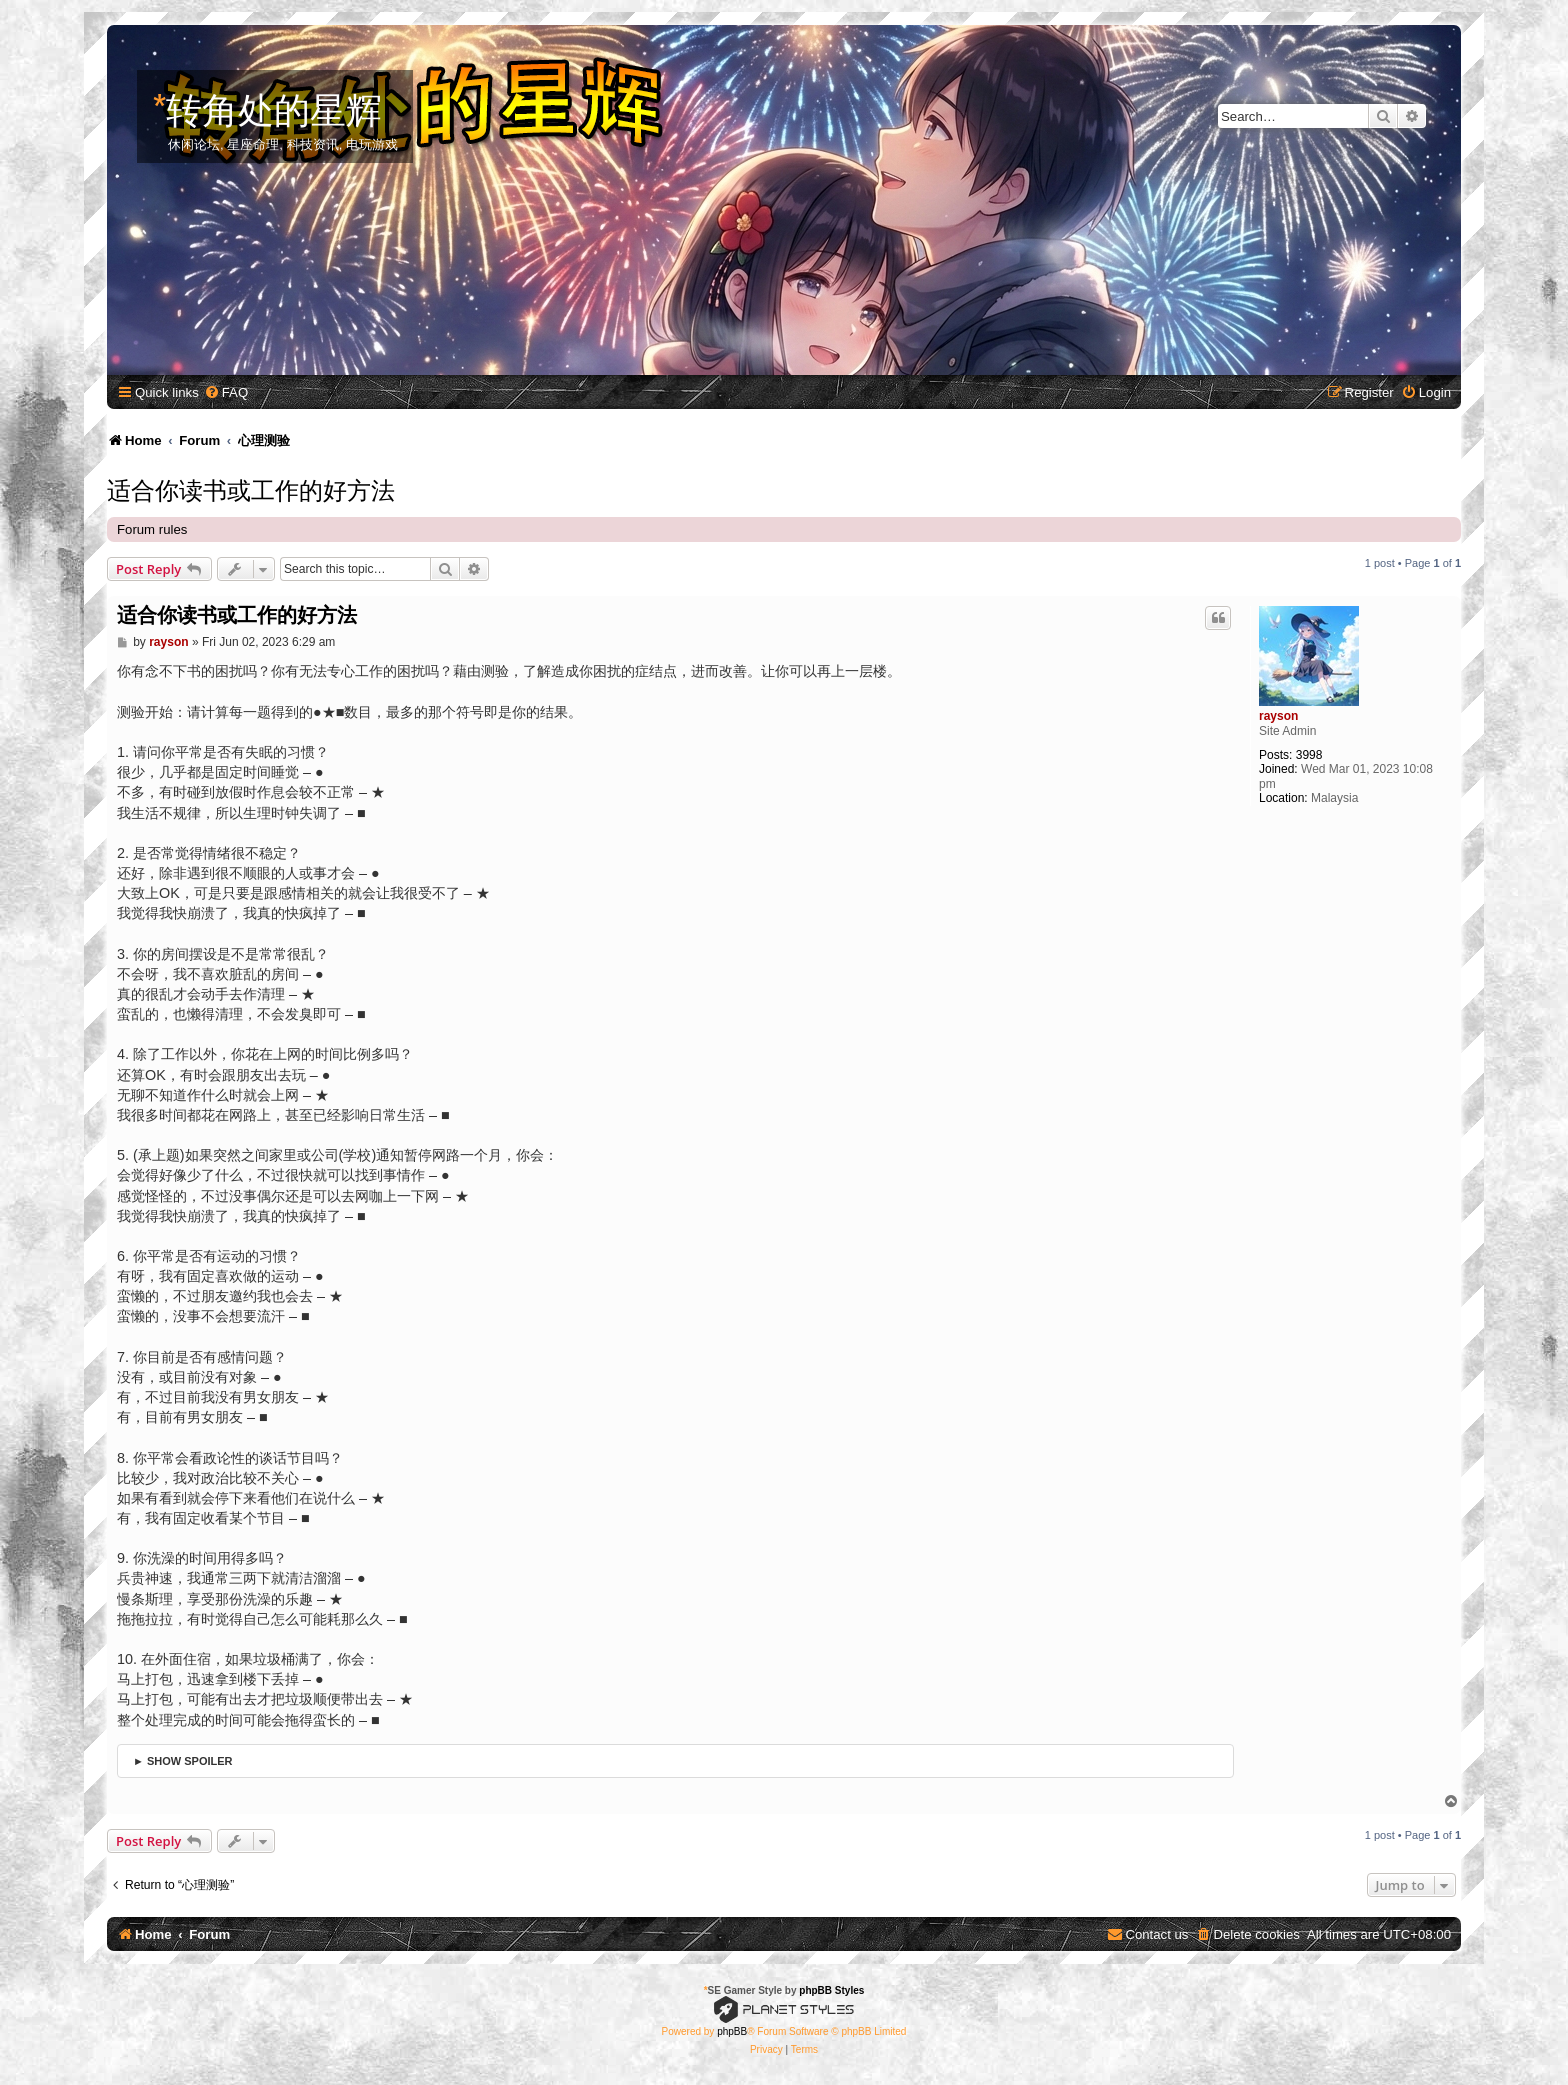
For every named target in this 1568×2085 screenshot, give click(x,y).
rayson (1278, 716)
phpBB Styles (831, 1990)
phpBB (732, 2031)
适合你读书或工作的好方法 (251, 488)
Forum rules (152, 529)
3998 (1309, 755)
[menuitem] (226, 392)
